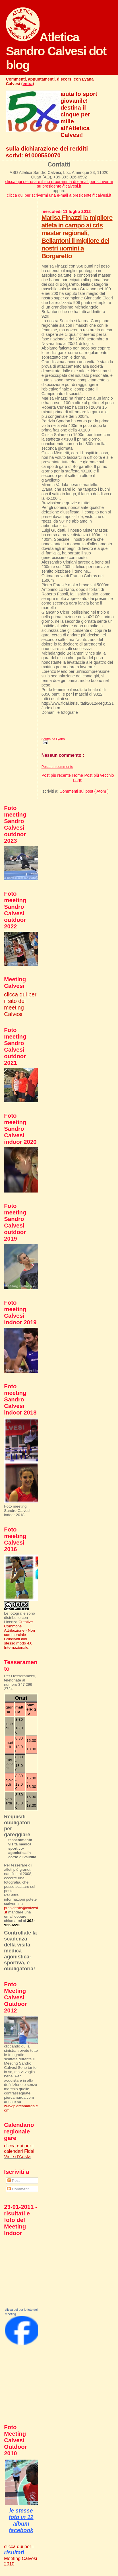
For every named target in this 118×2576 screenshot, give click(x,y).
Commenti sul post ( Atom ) (83, 791)
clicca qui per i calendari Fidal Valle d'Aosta (19, 2151)
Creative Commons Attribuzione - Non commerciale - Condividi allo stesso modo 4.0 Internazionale (19, 1635)
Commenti (18, 2189)
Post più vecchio (99, 775)
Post (13, 2180)
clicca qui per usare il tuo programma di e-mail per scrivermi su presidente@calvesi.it (59, 183)
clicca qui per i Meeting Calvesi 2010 (20, 2555)
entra (28, 83)
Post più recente (56, 775)
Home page (77, 777)
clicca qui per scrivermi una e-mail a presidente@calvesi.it (59, 195)
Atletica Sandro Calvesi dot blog (56, 51)
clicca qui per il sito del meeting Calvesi (20, 1004)
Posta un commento (57, 767)
